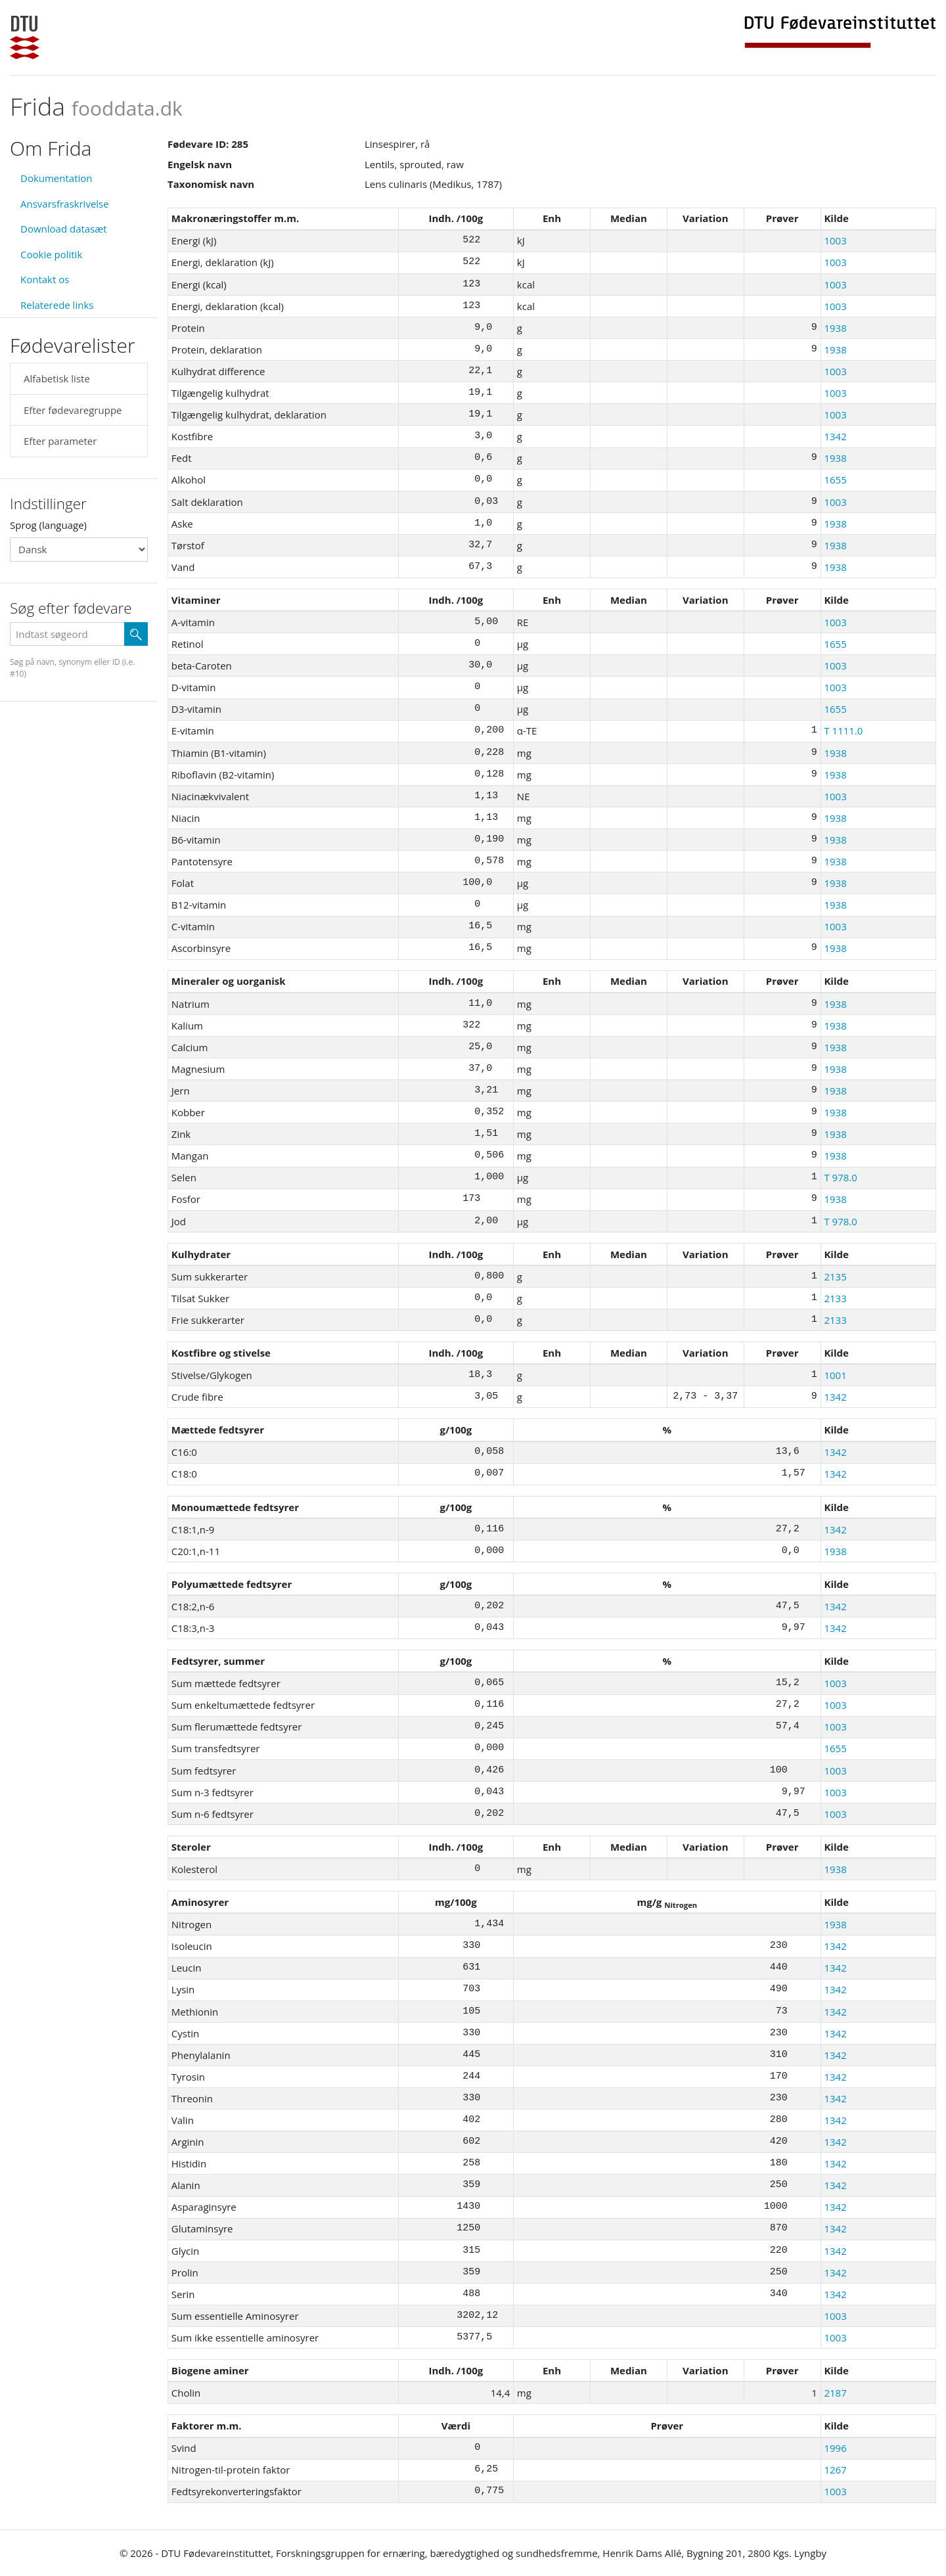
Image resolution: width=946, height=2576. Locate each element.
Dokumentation (56, 178)
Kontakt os (44, 279)
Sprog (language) (48, 524)
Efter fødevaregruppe (73, 410)
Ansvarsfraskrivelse (64, 203)
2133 (835, 1298)
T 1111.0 (843, 730)
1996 (835, 2447)
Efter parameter (60, 440)
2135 (835, 1276)
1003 (835, 240)
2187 (835, 2392)
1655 (835, 479)
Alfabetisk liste (57, 378)
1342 (835, 436)
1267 (835, 2469)
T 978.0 (840, 1177)
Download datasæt (63, 228)
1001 (835, 1375)
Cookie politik (51, 254)
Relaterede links (56, 304)
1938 (835, 327)
